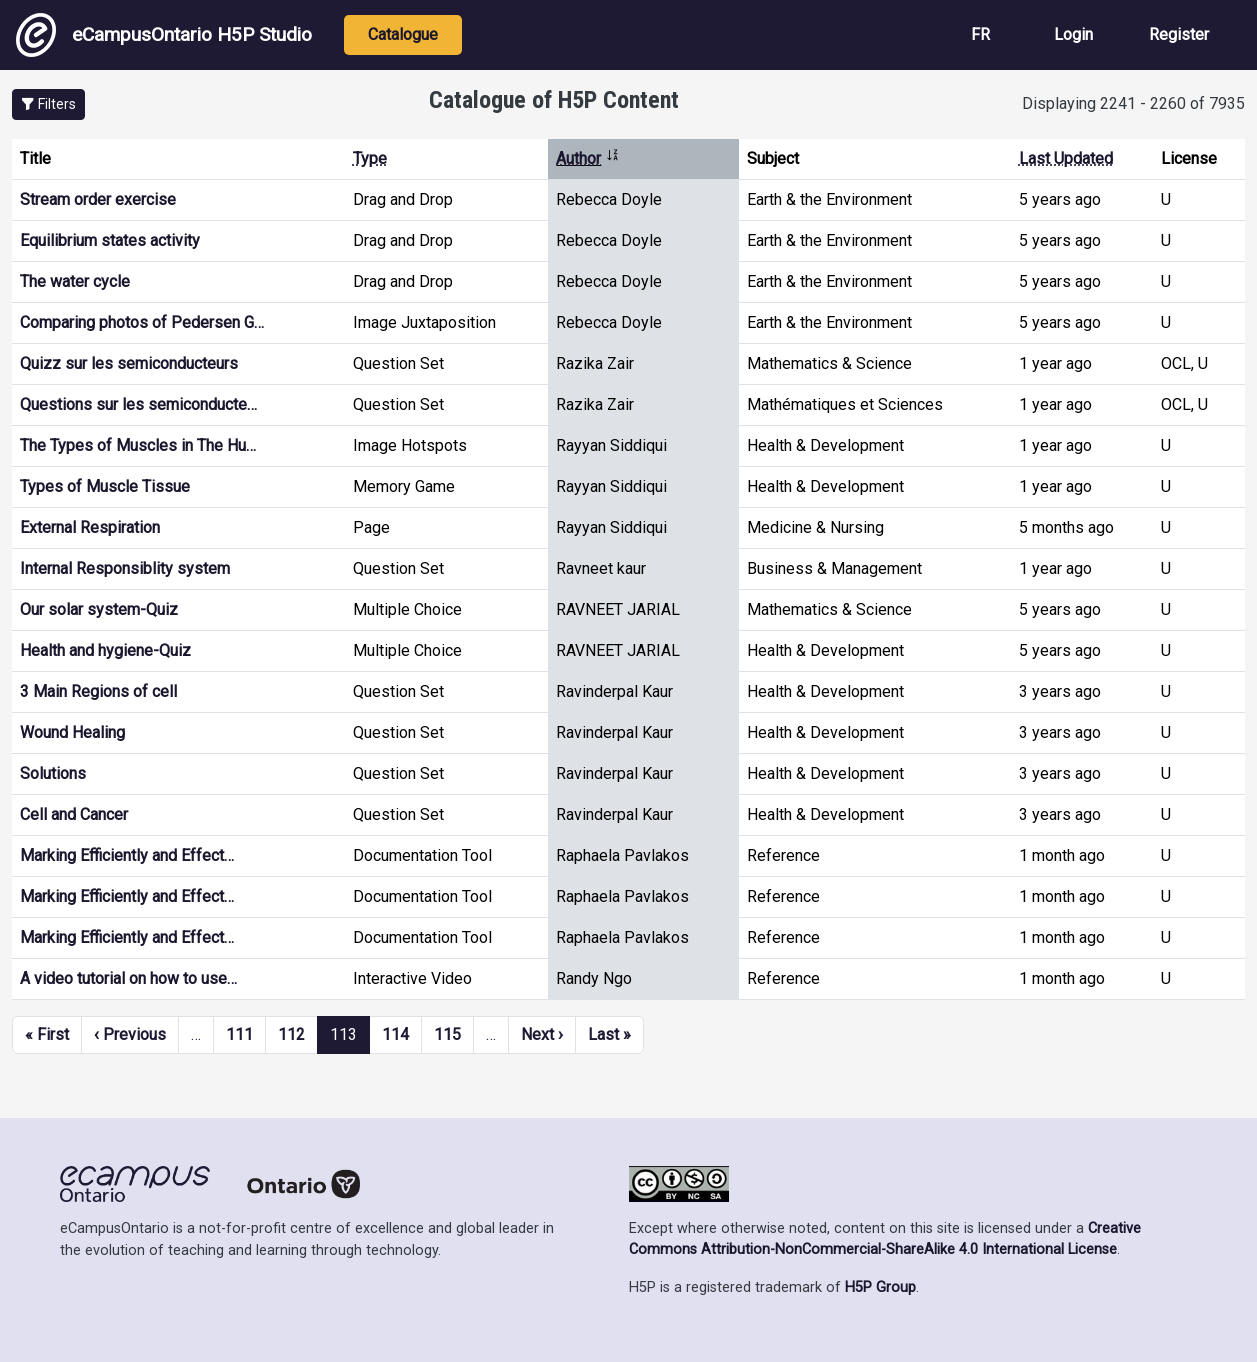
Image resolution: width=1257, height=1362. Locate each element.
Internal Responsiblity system (125, 568)
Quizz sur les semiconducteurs (129, 363)
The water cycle (75, 281)
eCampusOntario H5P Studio (164, 35)
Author (588, 158)
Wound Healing (72, 732)
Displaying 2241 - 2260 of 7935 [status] (1133, 103)
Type (370, 158)
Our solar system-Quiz (99, 609)
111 (239, 1034)
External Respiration (90, 527)
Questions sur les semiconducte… (138, 404)
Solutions (53, 773)
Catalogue (403, 34)
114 (395, 1034)
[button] (48, 104)
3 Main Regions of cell (98, 691)
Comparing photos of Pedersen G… (142, 322)
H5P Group (880, 1287)
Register (1179, 34)
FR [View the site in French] (980, 34)
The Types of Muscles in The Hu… (138, 445)
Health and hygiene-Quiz (105, 650)
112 (291, 1034)
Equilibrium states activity (110, 240)
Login (1073, 34)
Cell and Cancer (74, 814)
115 (447, 1034)
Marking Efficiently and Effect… (127, 855)
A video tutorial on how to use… (128, 978)
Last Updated (1066, 158)
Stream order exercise (98, 199)
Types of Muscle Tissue (105, 486)
